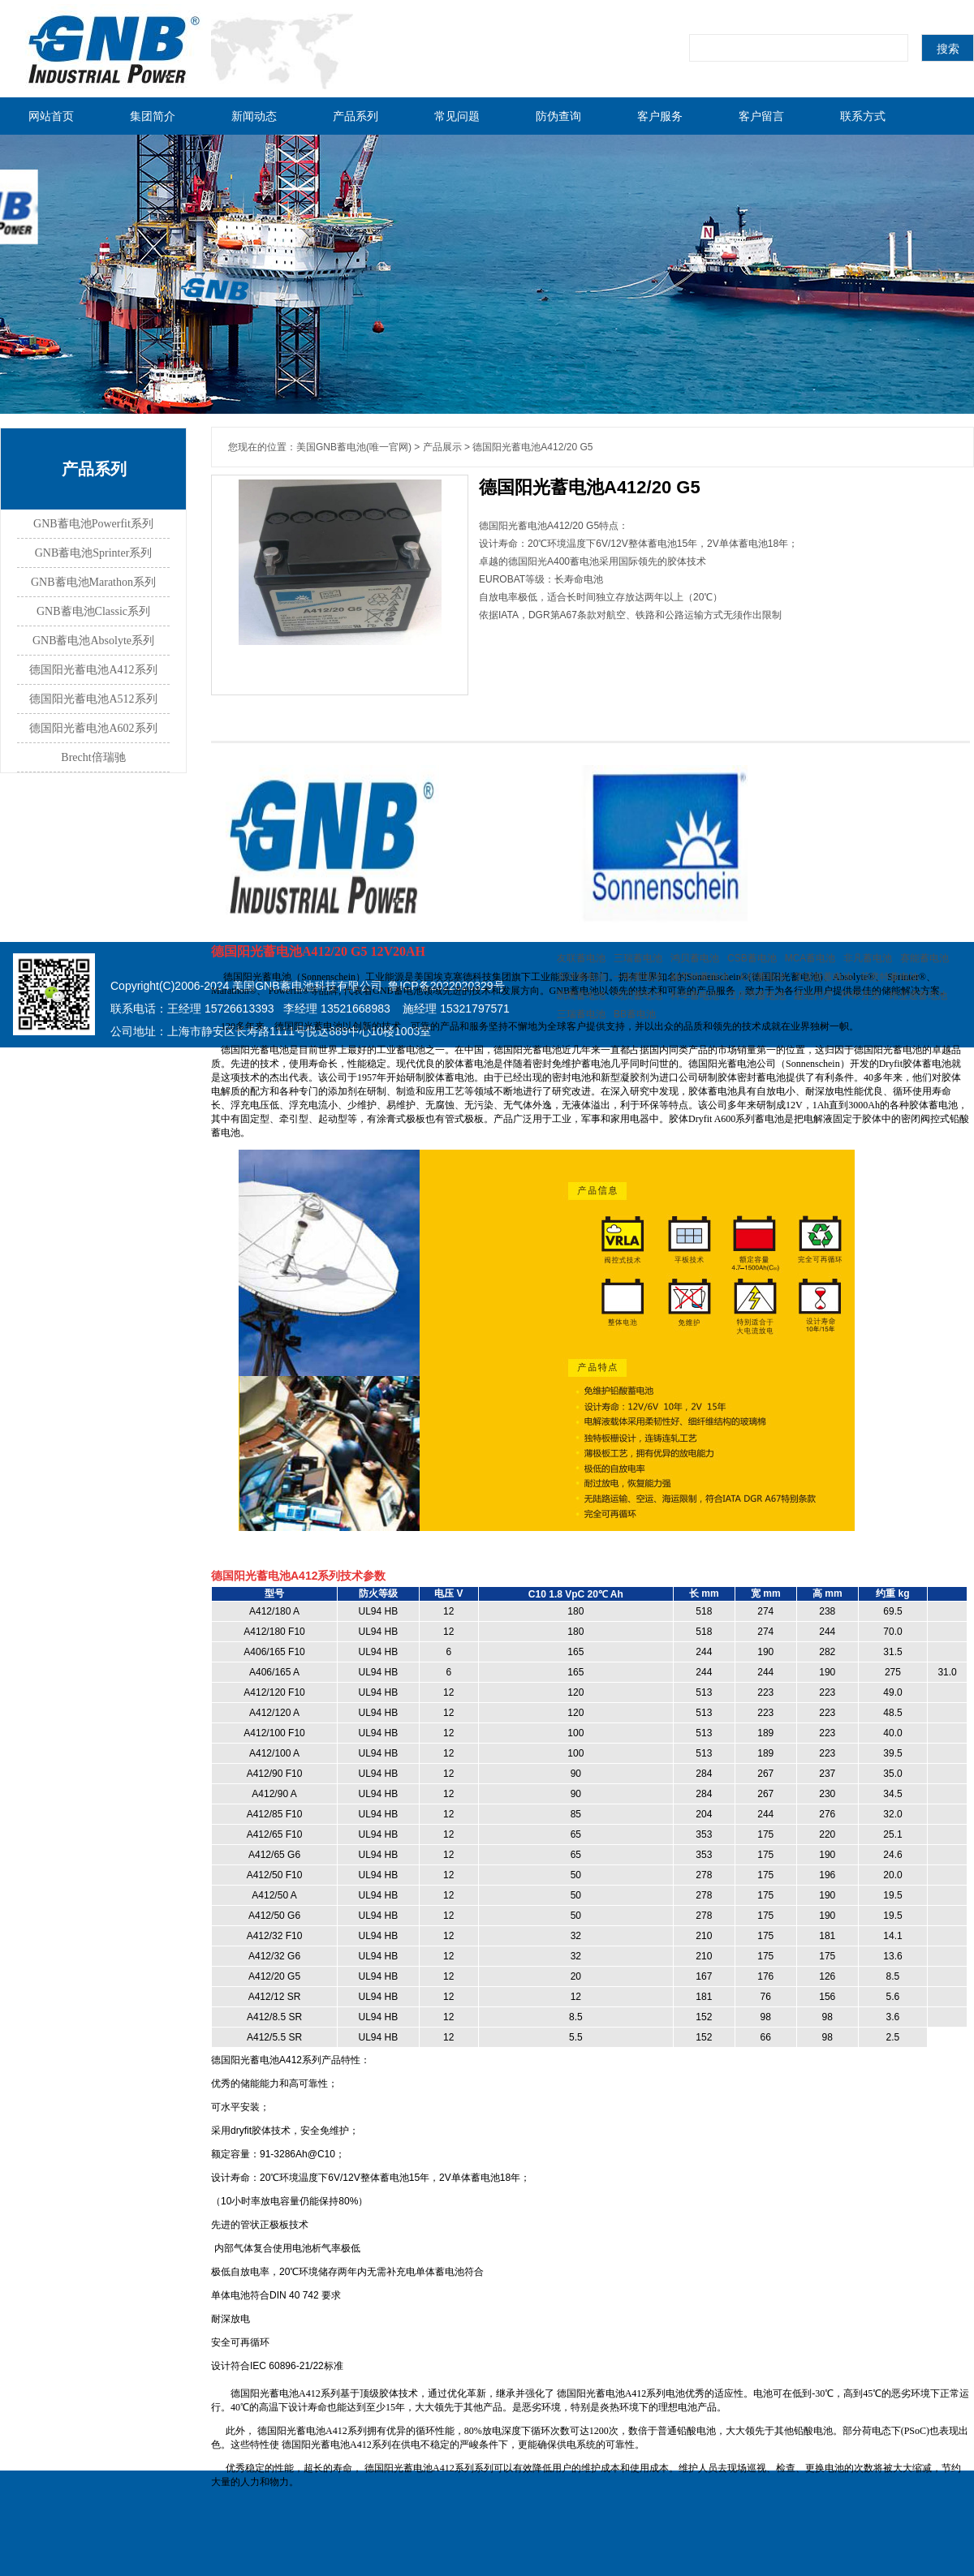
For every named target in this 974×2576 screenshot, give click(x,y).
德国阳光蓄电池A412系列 (93, 670)
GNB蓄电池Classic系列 (93, 611)
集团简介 (152, 116)
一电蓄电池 (638, 977)
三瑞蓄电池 (638, 958)
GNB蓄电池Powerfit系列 (93, 524)
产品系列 (355, 116)
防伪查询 (558, 116)
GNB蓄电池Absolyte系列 (93, 640)
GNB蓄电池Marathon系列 (93, 582)
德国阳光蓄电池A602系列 (93, 728)
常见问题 (457, 116)
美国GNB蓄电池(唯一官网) (354, 447)
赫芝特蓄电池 (699, 977)
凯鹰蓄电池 (581, 995)
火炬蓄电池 (761, 977)
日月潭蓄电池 (756, 995)
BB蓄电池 (635, 1014)
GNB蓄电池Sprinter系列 (94, 553)
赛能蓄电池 (924, 958)
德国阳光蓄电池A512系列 (93, 699)
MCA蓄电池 (810, 958)
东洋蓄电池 (581, 977)
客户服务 (660, 116)
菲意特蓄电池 (889, 977)
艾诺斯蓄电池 (823, 977)
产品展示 (442, 447)
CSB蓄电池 (752, 958)
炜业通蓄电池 (918, 995)
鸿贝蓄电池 (694, 958)
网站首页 (51, 116)
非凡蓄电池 (867, 958)
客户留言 (761, 116)
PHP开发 (861, 995)
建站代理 (813, 995)
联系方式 (863, 116)
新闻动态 (254, 116)
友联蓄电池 (581, 958)
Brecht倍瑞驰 (93, 757)
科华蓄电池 (694, 995)
